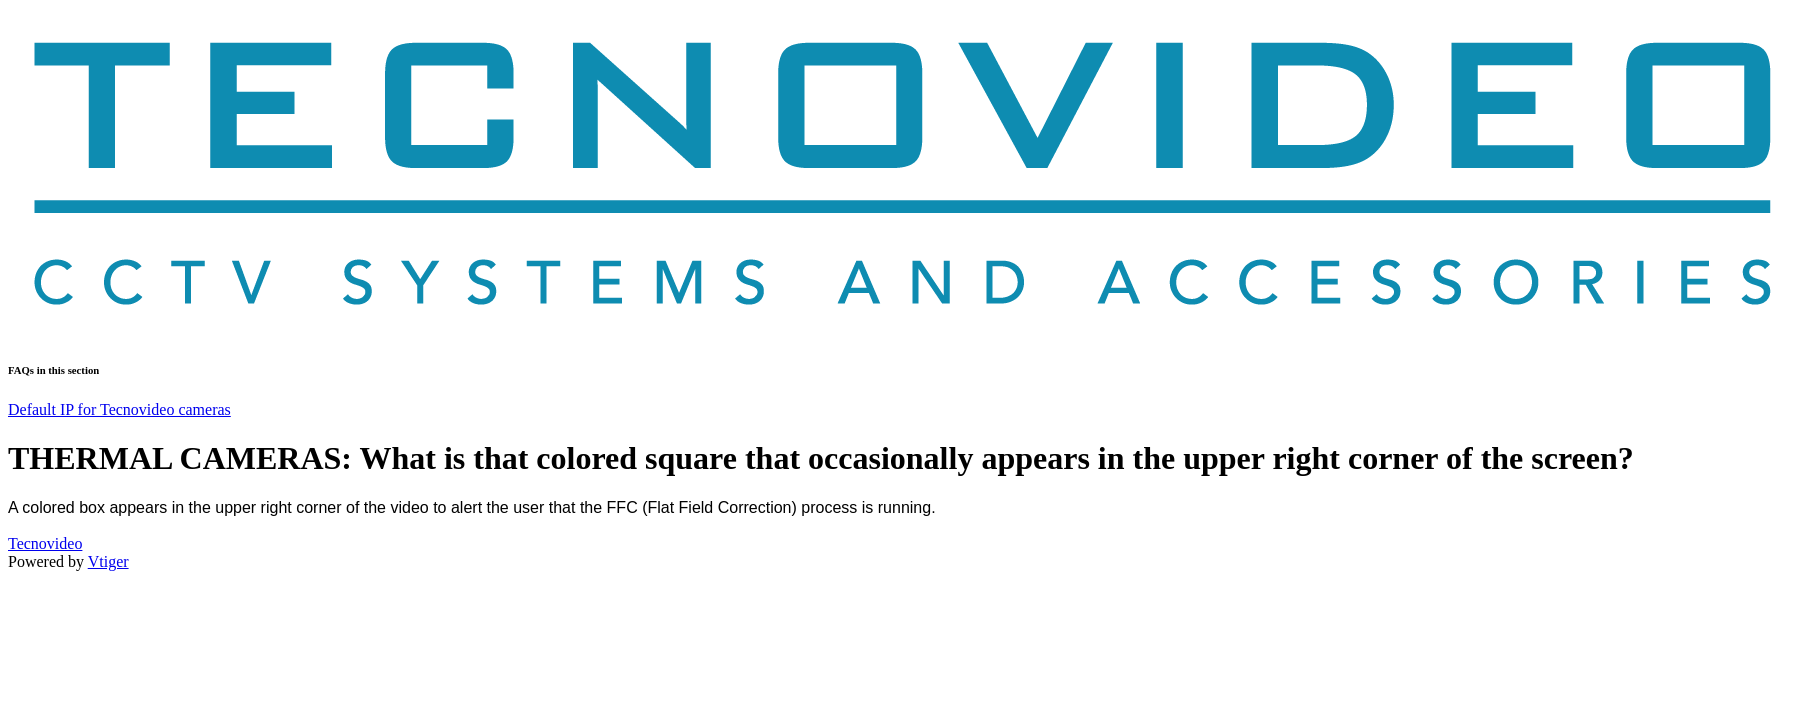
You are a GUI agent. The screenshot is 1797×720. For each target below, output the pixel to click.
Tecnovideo (45, 543)
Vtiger (108, 561)
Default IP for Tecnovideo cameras (119, 409)
